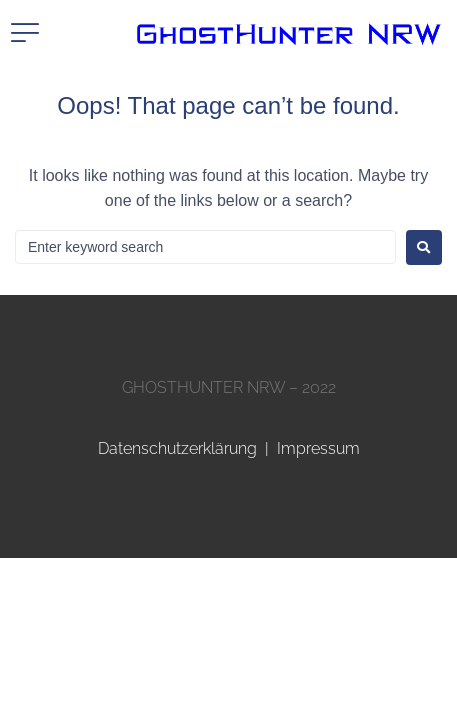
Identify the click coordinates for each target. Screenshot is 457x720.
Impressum (318, 448)
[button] (25, 33)
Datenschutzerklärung (177, 448)
